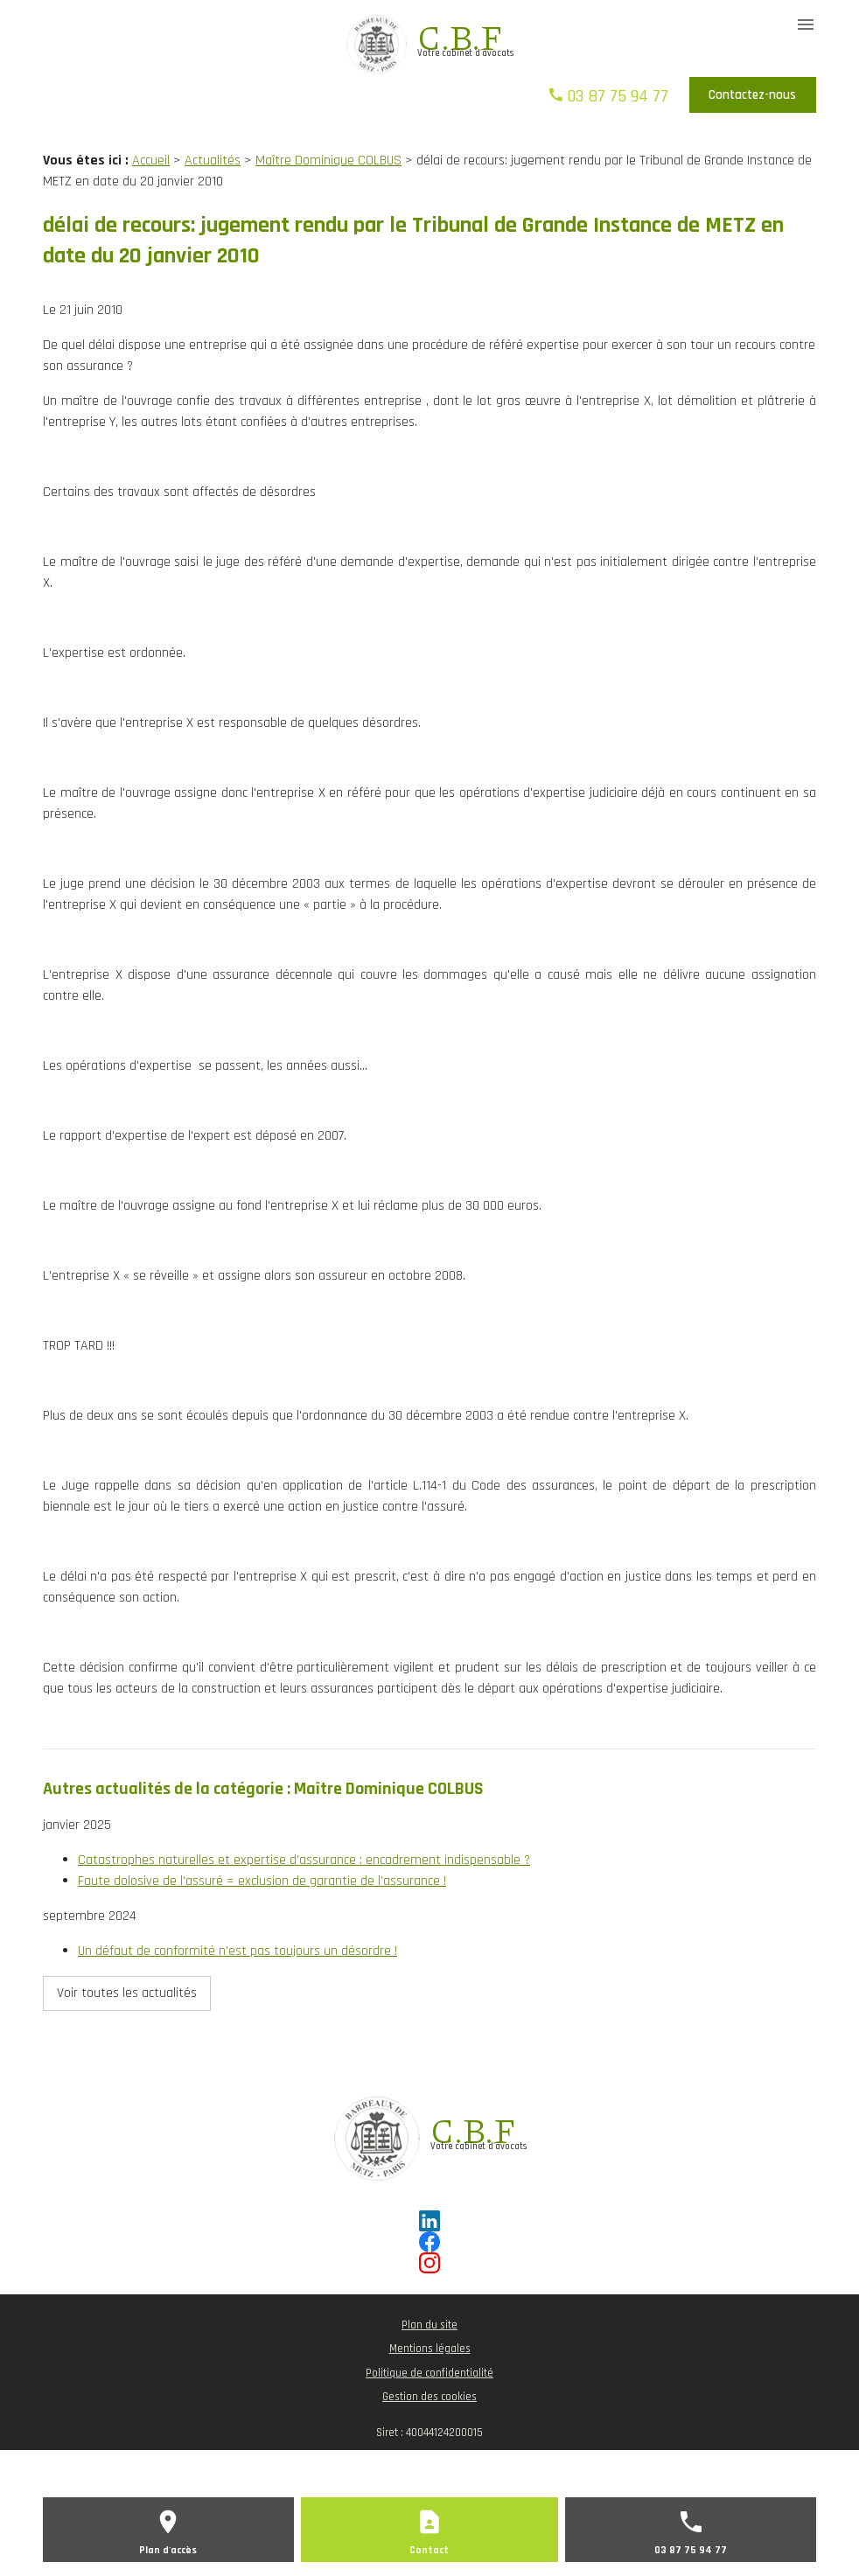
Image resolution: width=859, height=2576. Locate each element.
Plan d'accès (168, 2550)
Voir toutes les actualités (127, 1993)
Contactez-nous (752, 95)
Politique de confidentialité (429, 2373)
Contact (429, 2550)
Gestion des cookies (429, 2397)
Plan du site (429, 2325)
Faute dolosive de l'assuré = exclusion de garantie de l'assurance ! (262, 1881)
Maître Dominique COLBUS (328, 160)
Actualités (213, 160)
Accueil (151, 160)
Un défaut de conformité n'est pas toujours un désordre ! (237, 1951)
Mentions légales (430, 2349)
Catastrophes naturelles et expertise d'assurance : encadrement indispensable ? (304, 1860)
